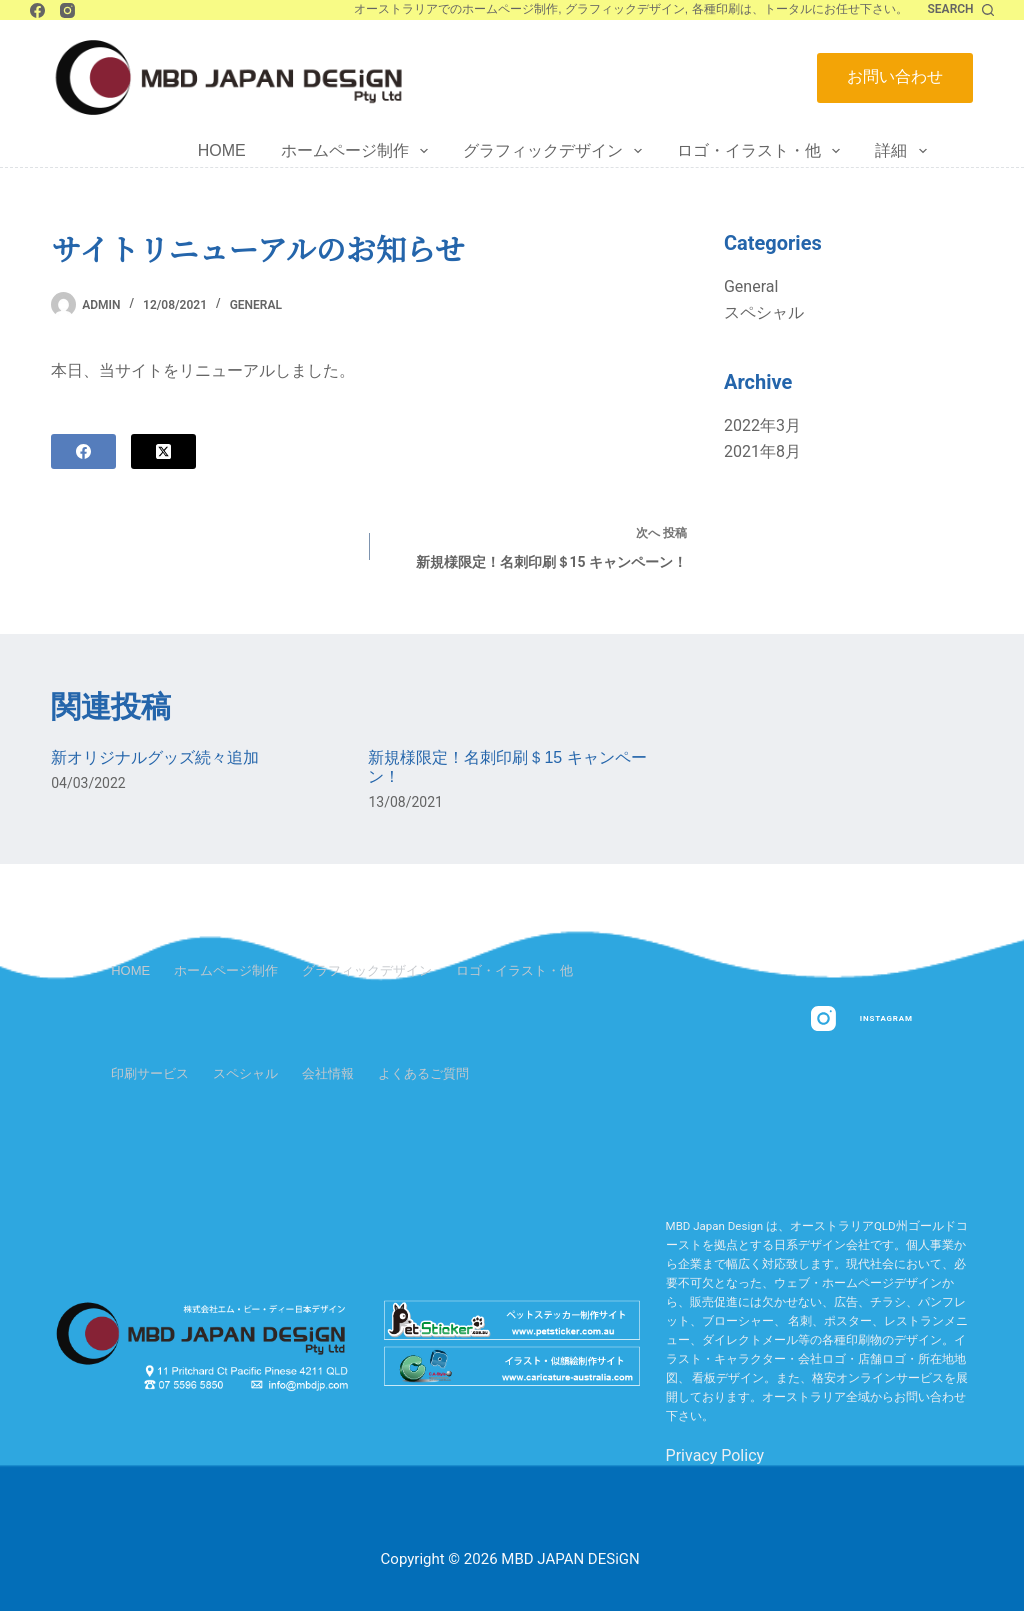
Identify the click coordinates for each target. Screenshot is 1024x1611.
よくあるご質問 (423, 1073)
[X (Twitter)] (163, 451)
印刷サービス (150, 1073)
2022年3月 (762, 425)
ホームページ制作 (358, 151)
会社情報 (328, 1073)
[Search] (961, 10)
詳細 (904, 151)
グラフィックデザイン (556, 151)
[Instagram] (67, 10)
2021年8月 (762, 451)
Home (222, 150)
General (256, 305)
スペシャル (764, 312)
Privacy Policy (715, 1455)
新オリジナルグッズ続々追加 (155, 757)
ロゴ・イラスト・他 (762, 151)
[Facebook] (37, 10)
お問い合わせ (895, 76)
